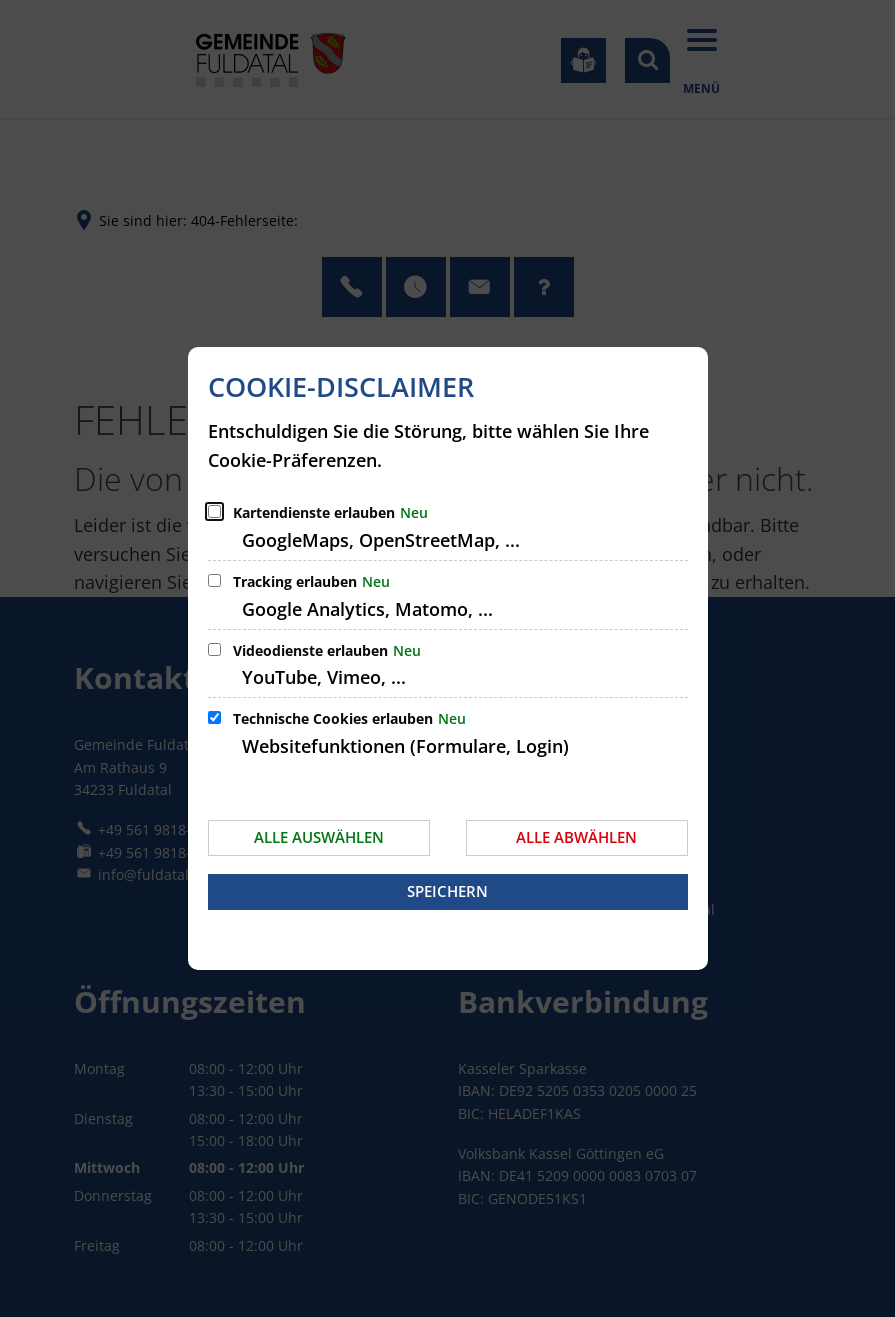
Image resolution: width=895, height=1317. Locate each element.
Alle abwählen (576, 837)
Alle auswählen (319, 837)
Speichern (447, 891)
